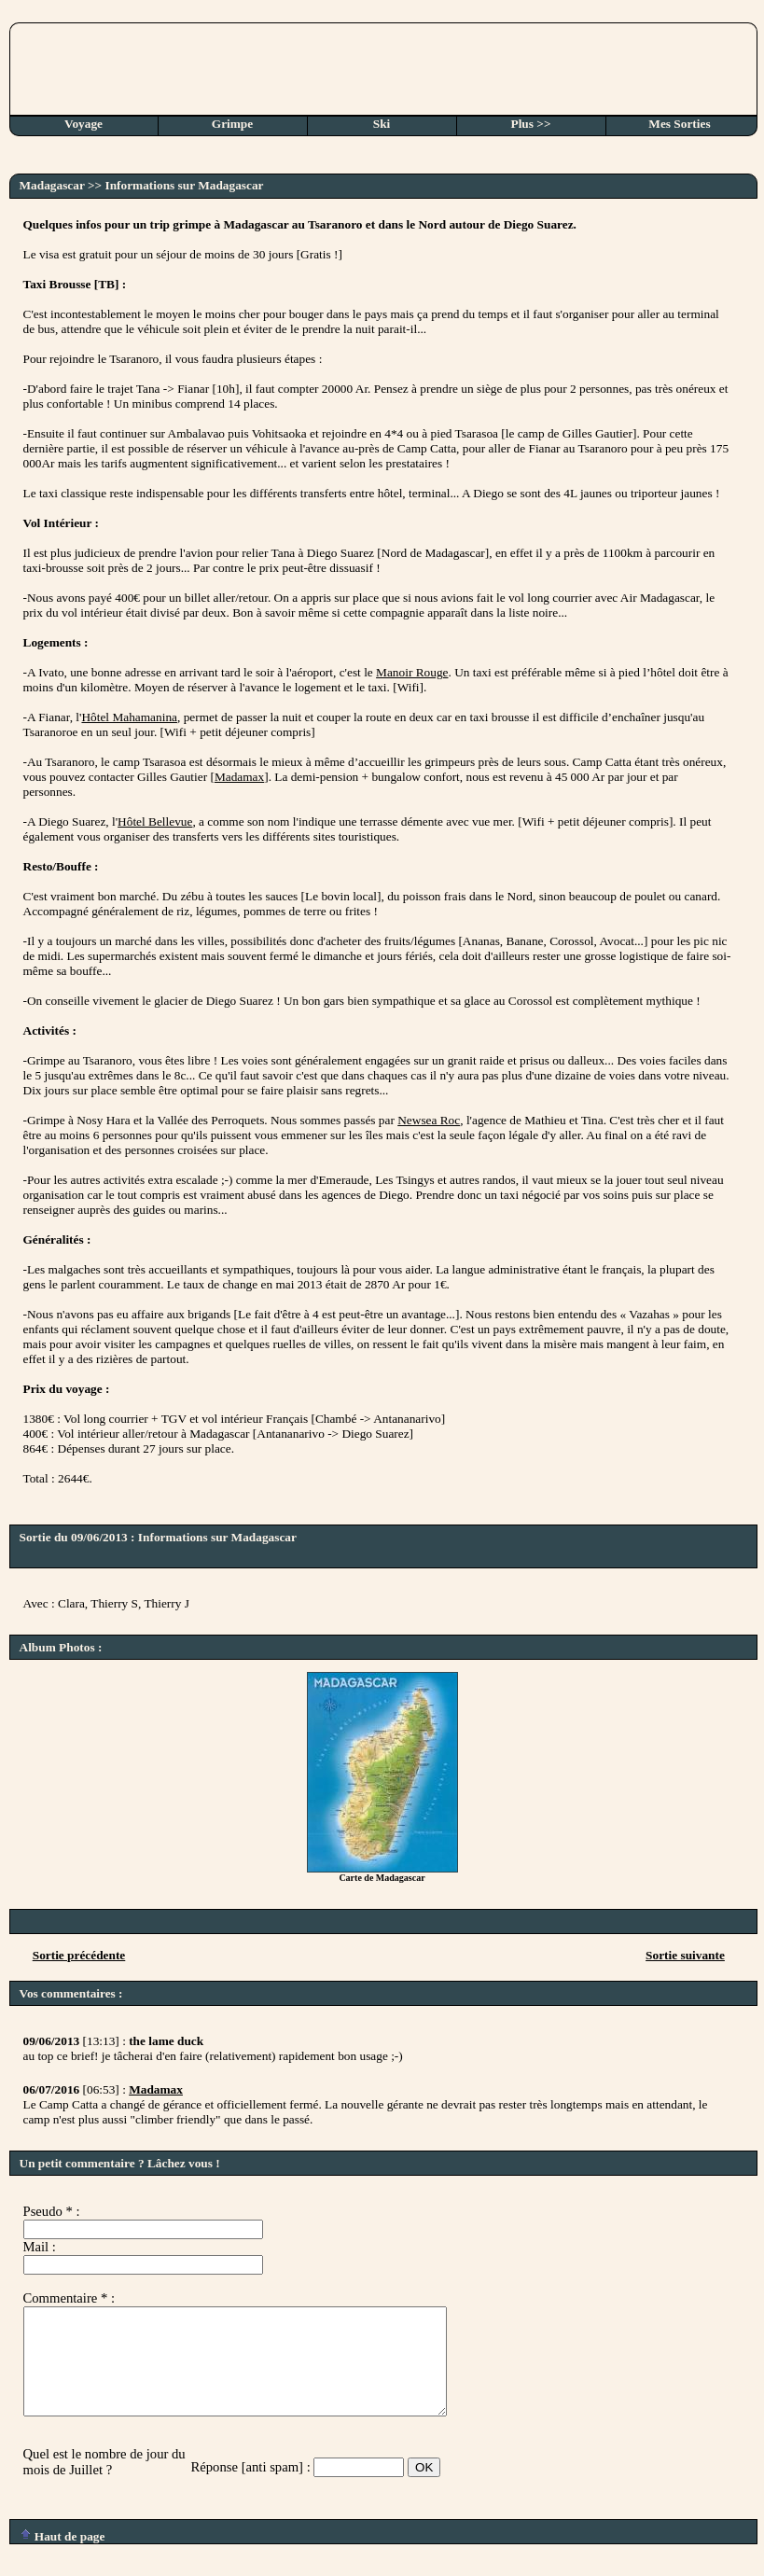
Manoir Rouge (412, 672)
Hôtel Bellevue (155, 821)
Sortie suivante (685, 1955)
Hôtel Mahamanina (129, 717)
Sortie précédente (79, 1955)
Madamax (239, 777)
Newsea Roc (428, 1120)
